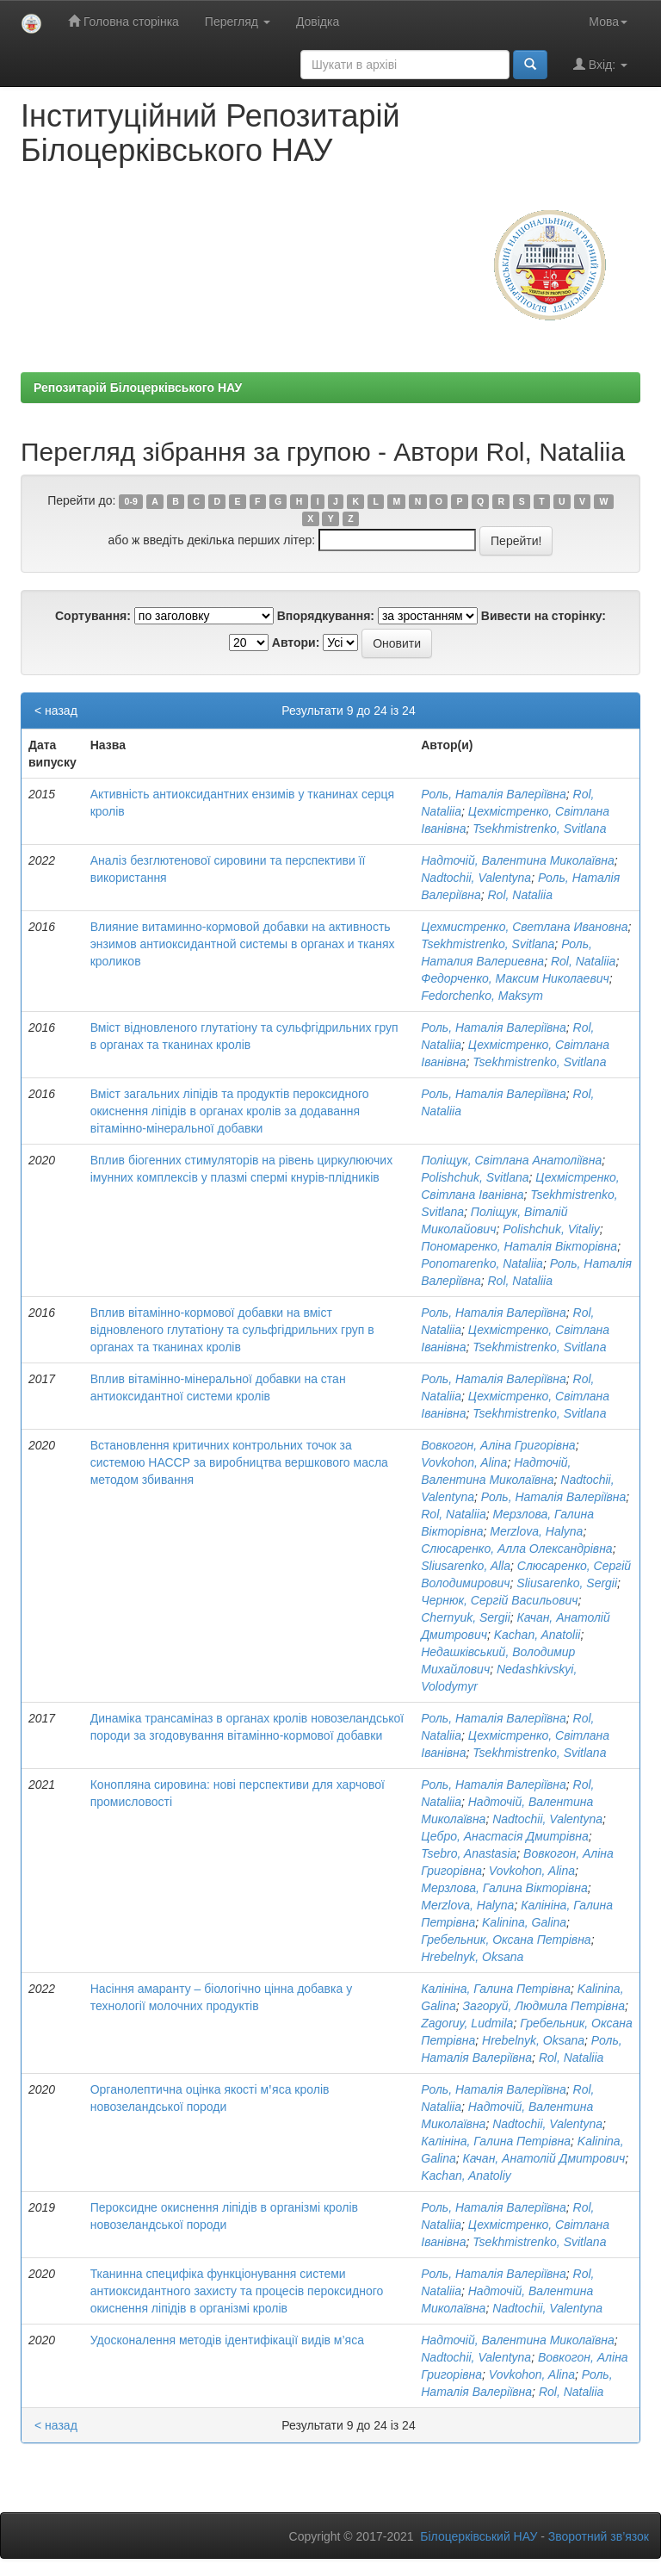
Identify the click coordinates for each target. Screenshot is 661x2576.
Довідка (317, 21)
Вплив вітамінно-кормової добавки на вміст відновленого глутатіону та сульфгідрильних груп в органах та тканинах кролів (232, 1330)
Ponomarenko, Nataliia (482, 1263)
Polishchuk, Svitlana (474, 1177)
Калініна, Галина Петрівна (496, 1989)
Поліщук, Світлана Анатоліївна (511, 1160)
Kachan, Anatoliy (466, 2175)
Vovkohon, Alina (464, 1462)
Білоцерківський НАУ (478, 2536)
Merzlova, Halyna (536, 1531)
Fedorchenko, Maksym (482, 995)
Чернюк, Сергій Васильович (499, 1600)
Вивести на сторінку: (543, 616)
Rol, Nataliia (519, 895)
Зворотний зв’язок (598, 2536)
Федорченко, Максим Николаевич (514, 978)
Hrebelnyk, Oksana (472, 1957)
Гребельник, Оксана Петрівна (505, 1939)
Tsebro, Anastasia (468, 1853)
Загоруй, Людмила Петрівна (544, 2006)
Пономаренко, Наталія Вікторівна (519, 1246)
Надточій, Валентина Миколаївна (518, 860)
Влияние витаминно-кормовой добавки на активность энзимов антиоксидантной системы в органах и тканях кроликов (242, 944)
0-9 (131, 501)
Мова (608, 21)
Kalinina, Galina (524, 1922)
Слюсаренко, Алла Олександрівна (516, 1548)
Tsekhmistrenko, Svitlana (539, 828)
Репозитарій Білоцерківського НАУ (138, 387)
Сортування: (93, 616)
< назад (55, 710)
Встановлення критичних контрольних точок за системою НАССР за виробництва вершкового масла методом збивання (239, 1462)
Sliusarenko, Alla (465, 1566)
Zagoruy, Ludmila (467, 2023)
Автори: (296, 642)
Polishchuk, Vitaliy (551, 1229)
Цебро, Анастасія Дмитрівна (505, 1836)
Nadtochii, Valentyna (476, 878)
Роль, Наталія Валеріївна (493, 794)
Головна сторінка (123, 21)
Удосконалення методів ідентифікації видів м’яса (227, 2340)
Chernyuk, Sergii (465, 1617)
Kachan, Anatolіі (537, 1635)
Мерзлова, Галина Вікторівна (504, 1888)
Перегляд (237, 21)
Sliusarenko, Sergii (566, 1583)
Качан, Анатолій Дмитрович (544, 2158)
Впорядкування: (325, 616)
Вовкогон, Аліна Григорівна (498, 1445)
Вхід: (600, 64)
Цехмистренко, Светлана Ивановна (524, 927)
